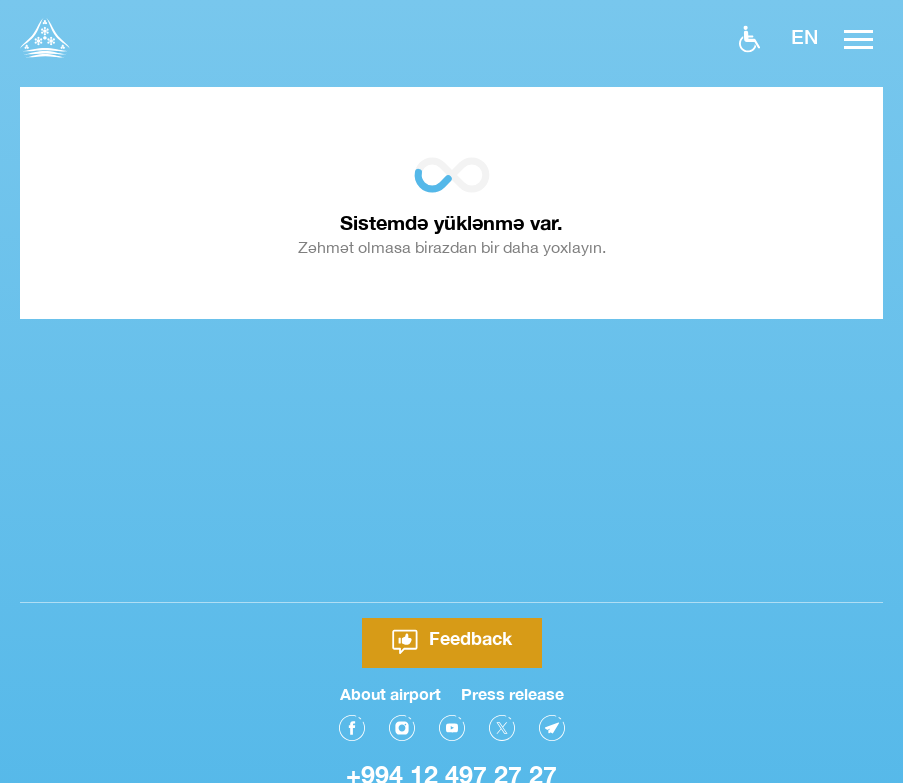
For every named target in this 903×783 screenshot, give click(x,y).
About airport (390, 691)
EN (804, 36)
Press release (512, 691)
